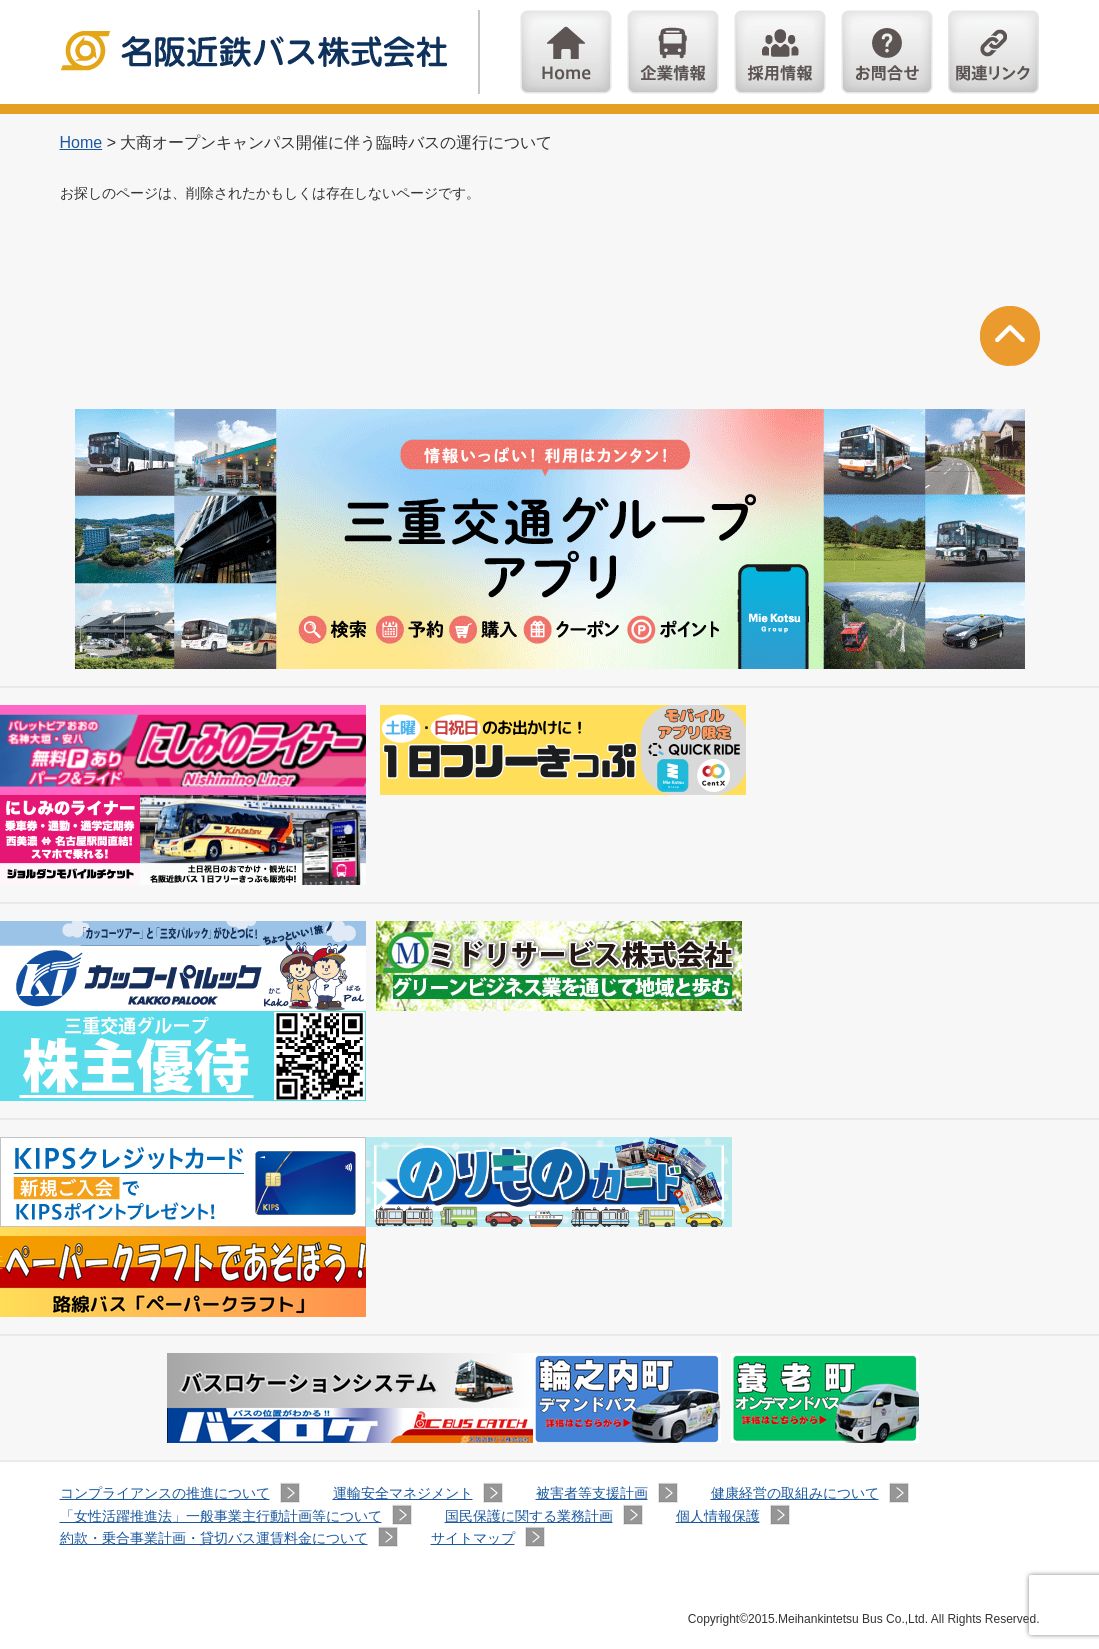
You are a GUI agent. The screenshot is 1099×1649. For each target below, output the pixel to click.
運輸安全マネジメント (403, 1493)
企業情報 (673, 52)
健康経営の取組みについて (795, 1493)
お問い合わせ (887, 52)
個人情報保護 (718, 1516)
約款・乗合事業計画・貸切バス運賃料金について (214, 1538)
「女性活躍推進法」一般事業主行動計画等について (221, 1516)
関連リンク (994, 52)
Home (566, 52)
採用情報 (780, 52)
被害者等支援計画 (592, 1493)
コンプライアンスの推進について (165, 1493)
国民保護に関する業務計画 (529, 1516)
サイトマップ (473, 1538)
